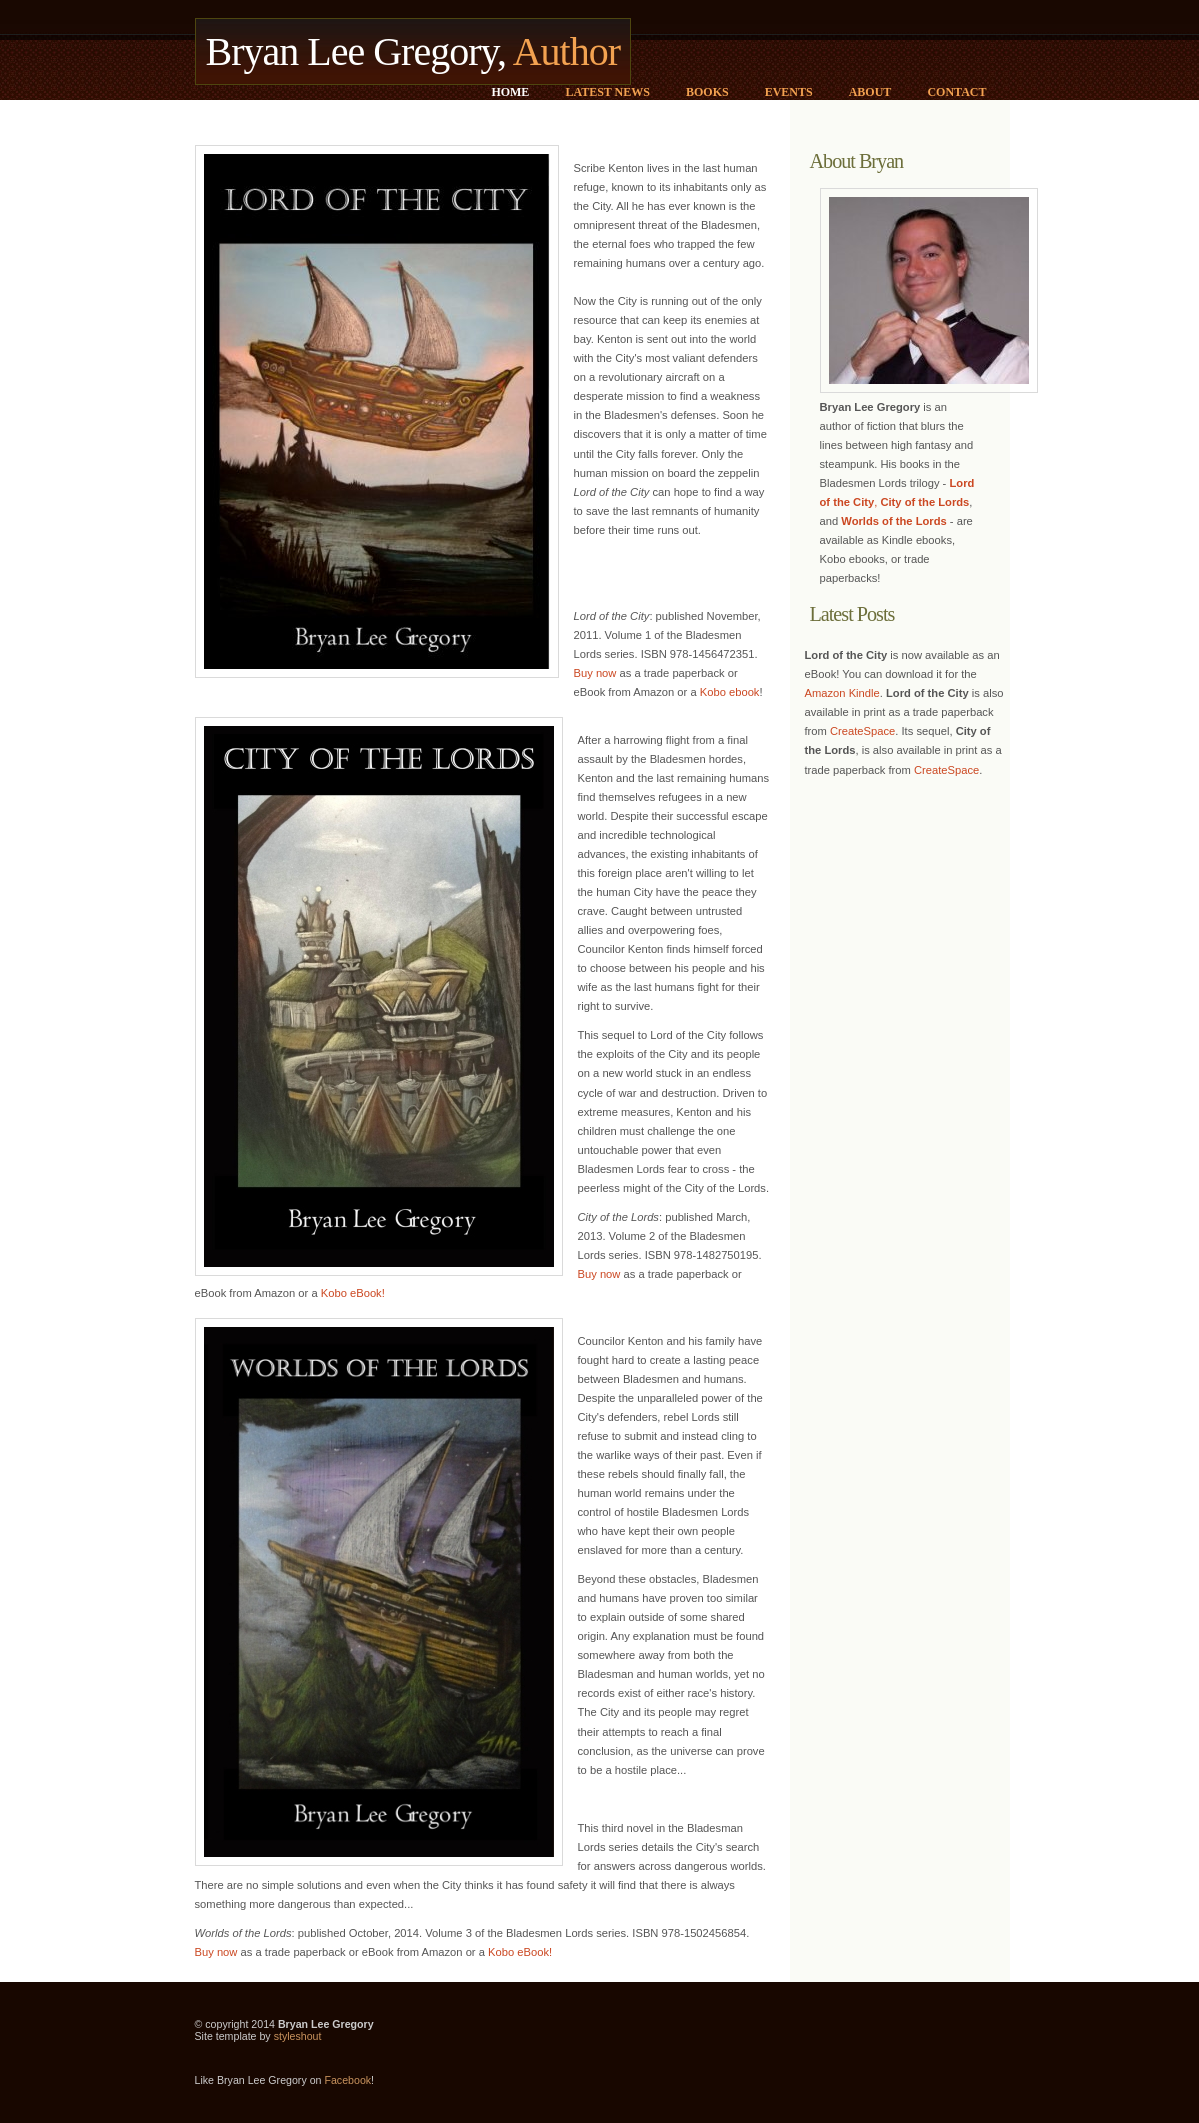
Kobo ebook (730, 692)
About (870, 92)
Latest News (607, 92)
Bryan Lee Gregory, (413, 51)
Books (707, 92)
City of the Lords (924, 502)
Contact (956, 92)
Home (510, 92)
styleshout (298, 2036)
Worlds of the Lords (893, 521)
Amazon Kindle (842, 693)
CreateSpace (862, 731)
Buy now (595, 673)
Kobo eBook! (353, 1293)
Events (789, 92)
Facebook (347, 2080)
